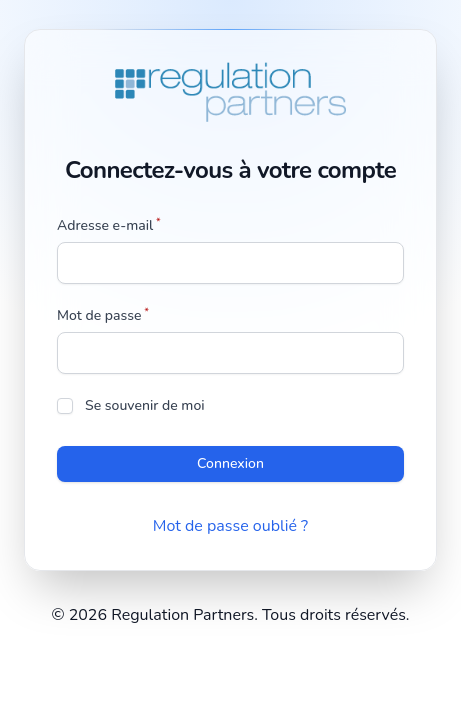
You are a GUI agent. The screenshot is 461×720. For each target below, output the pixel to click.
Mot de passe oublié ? (230, 526)
